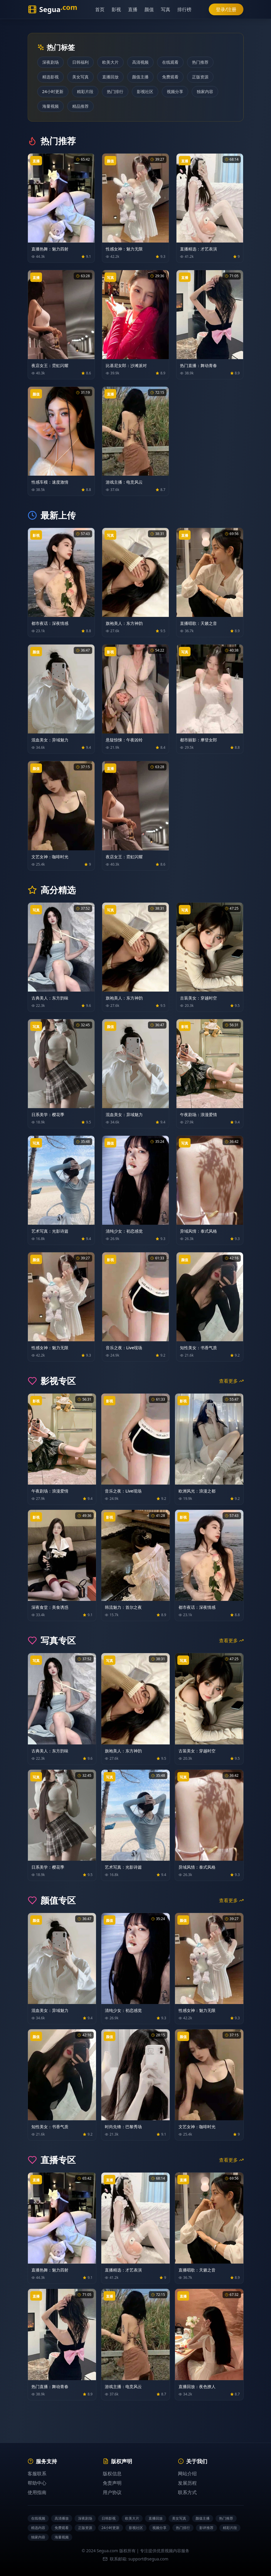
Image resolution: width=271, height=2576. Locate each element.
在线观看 (170, 62)
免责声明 (112, 2483)
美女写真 (80, 77)
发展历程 (187, 2483)
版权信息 (112, 2473)
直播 (132, 9)
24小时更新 (52, 91)
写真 (165, 9)
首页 (100, 9)
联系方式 (187, 2492)
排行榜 (184, 9)
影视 (116, 9)
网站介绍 (187, 2473)
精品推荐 (80, 106)
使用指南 (37, 2492)
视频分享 (175, 91)
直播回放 (110, 77)
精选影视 (50, 77)
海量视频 (50, 106)
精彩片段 (85, 91)
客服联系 (37, 2473)
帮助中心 (37, 2483)
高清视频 (140, 62)
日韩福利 (80, 62)
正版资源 (200, 77)
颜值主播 (140, 77)
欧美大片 (110, 62)
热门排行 (115, 91)
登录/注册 (226, 9)
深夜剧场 (50, 62)
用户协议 (112, 2492)
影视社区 (145, 91)
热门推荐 (200, 62)
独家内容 (205, 91)
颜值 (149, 9)
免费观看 (170, 77)
